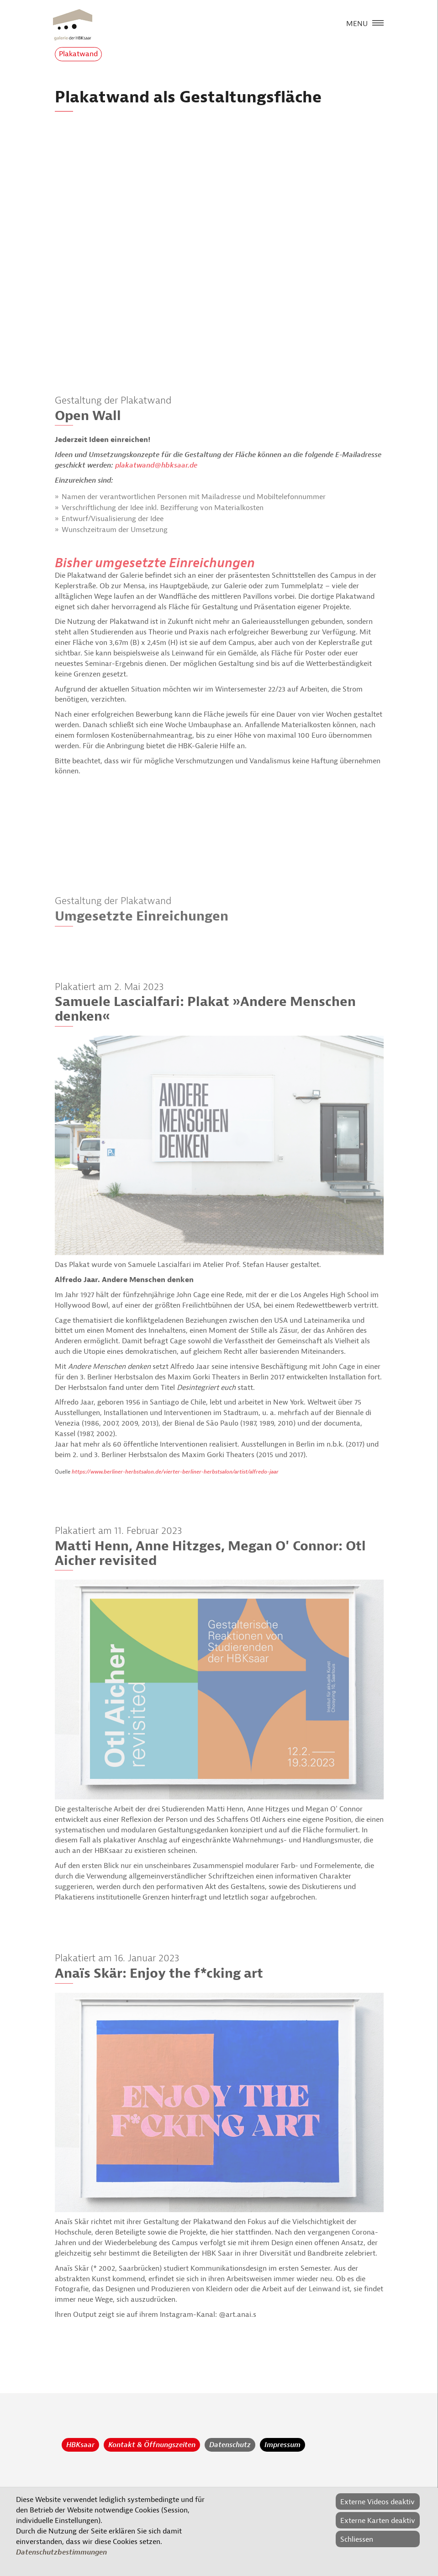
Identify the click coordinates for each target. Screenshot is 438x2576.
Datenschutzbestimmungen (61, 2552)
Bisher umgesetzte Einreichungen (155, 562)
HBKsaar (80, 2444)
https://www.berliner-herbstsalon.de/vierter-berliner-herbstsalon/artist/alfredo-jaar (175, 1471)
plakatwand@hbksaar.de (156, 465)
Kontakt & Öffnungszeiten (151, 2444)
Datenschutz (230, 2444)
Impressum (282, 2444)
